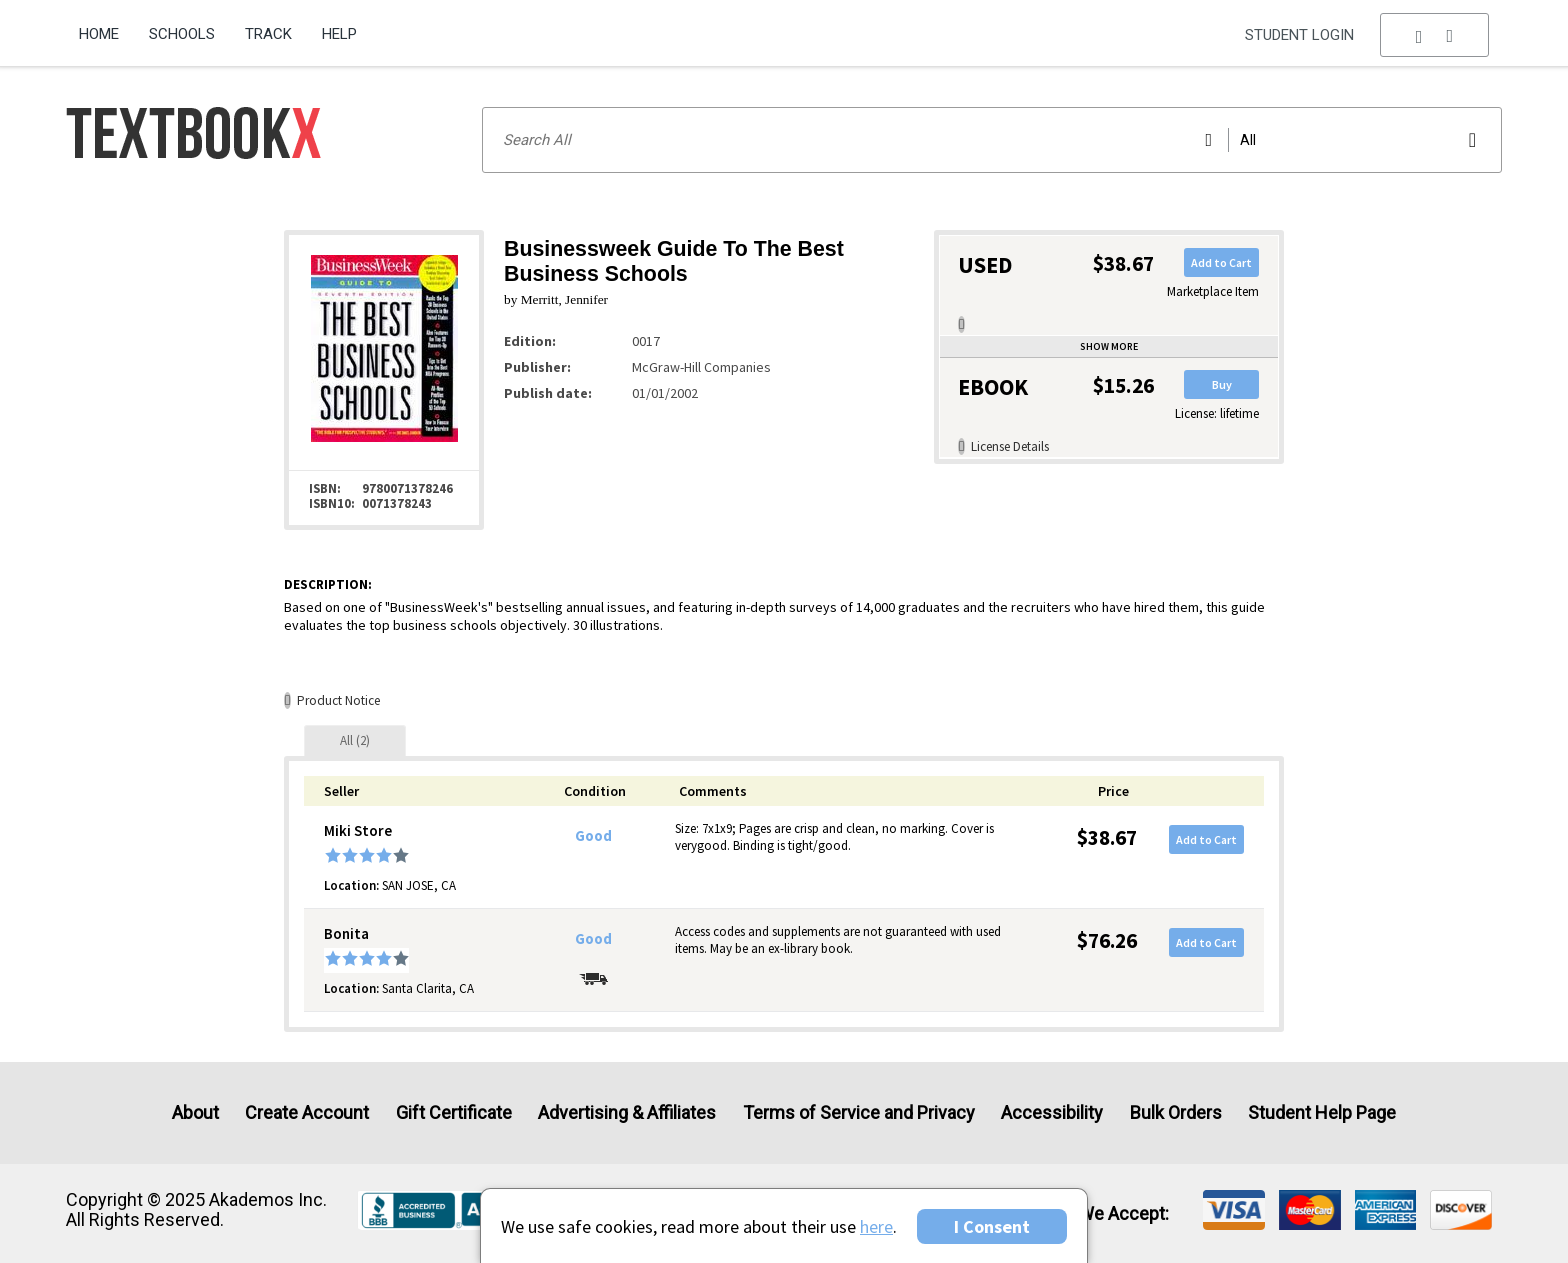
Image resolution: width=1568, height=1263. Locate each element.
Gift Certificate (454, 1112)
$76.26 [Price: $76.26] (1107, 940)
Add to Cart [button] (1221, 262)
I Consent (992, 1226)
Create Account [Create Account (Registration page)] (307, 1112)
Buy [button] (1222, 384)
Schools (182, 34)
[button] (1435, 35)
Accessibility (1052, 1112)
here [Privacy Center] (876, 1226)
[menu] (1435, 35)
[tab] (355, 740)
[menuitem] (106, 27)
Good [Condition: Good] (593, 836)
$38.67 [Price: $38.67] (1107, 837)
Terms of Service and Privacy (859, 1112)
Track (268, 34)
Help (339, 34)
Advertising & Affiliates (627, 1112)
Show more (1109, 346)
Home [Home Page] (99, 34)
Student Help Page (1322, 1112)
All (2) (355, 740)
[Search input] (992, 140)
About (195, 1112)
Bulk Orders (1176, 1112)
